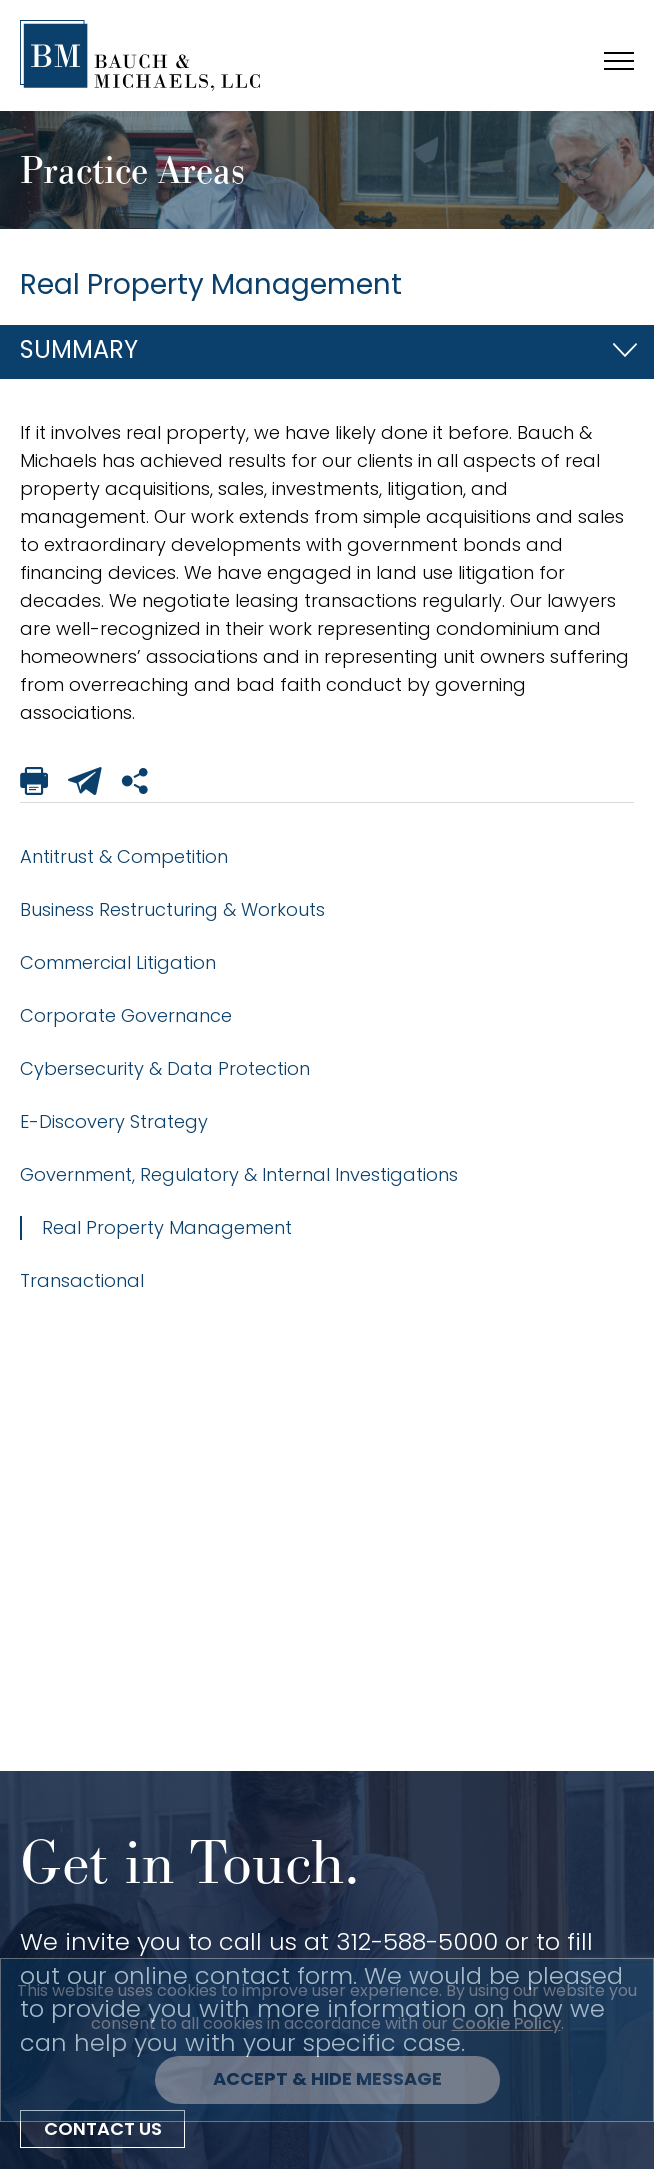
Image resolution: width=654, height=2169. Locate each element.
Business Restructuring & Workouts (172, 909)
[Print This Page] (34, 784)
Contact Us (103, 2130)
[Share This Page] (136, 784)
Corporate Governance (126, 1015)
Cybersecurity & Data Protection (165, 1068)
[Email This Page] (85, 784)
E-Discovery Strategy (114, 1121)
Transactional (82, 1280)
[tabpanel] (327, 573)
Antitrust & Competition (124, 856)
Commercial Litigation (118, 962)
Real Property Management (167, 1227)
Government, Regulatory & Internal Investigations (239, 1174)
